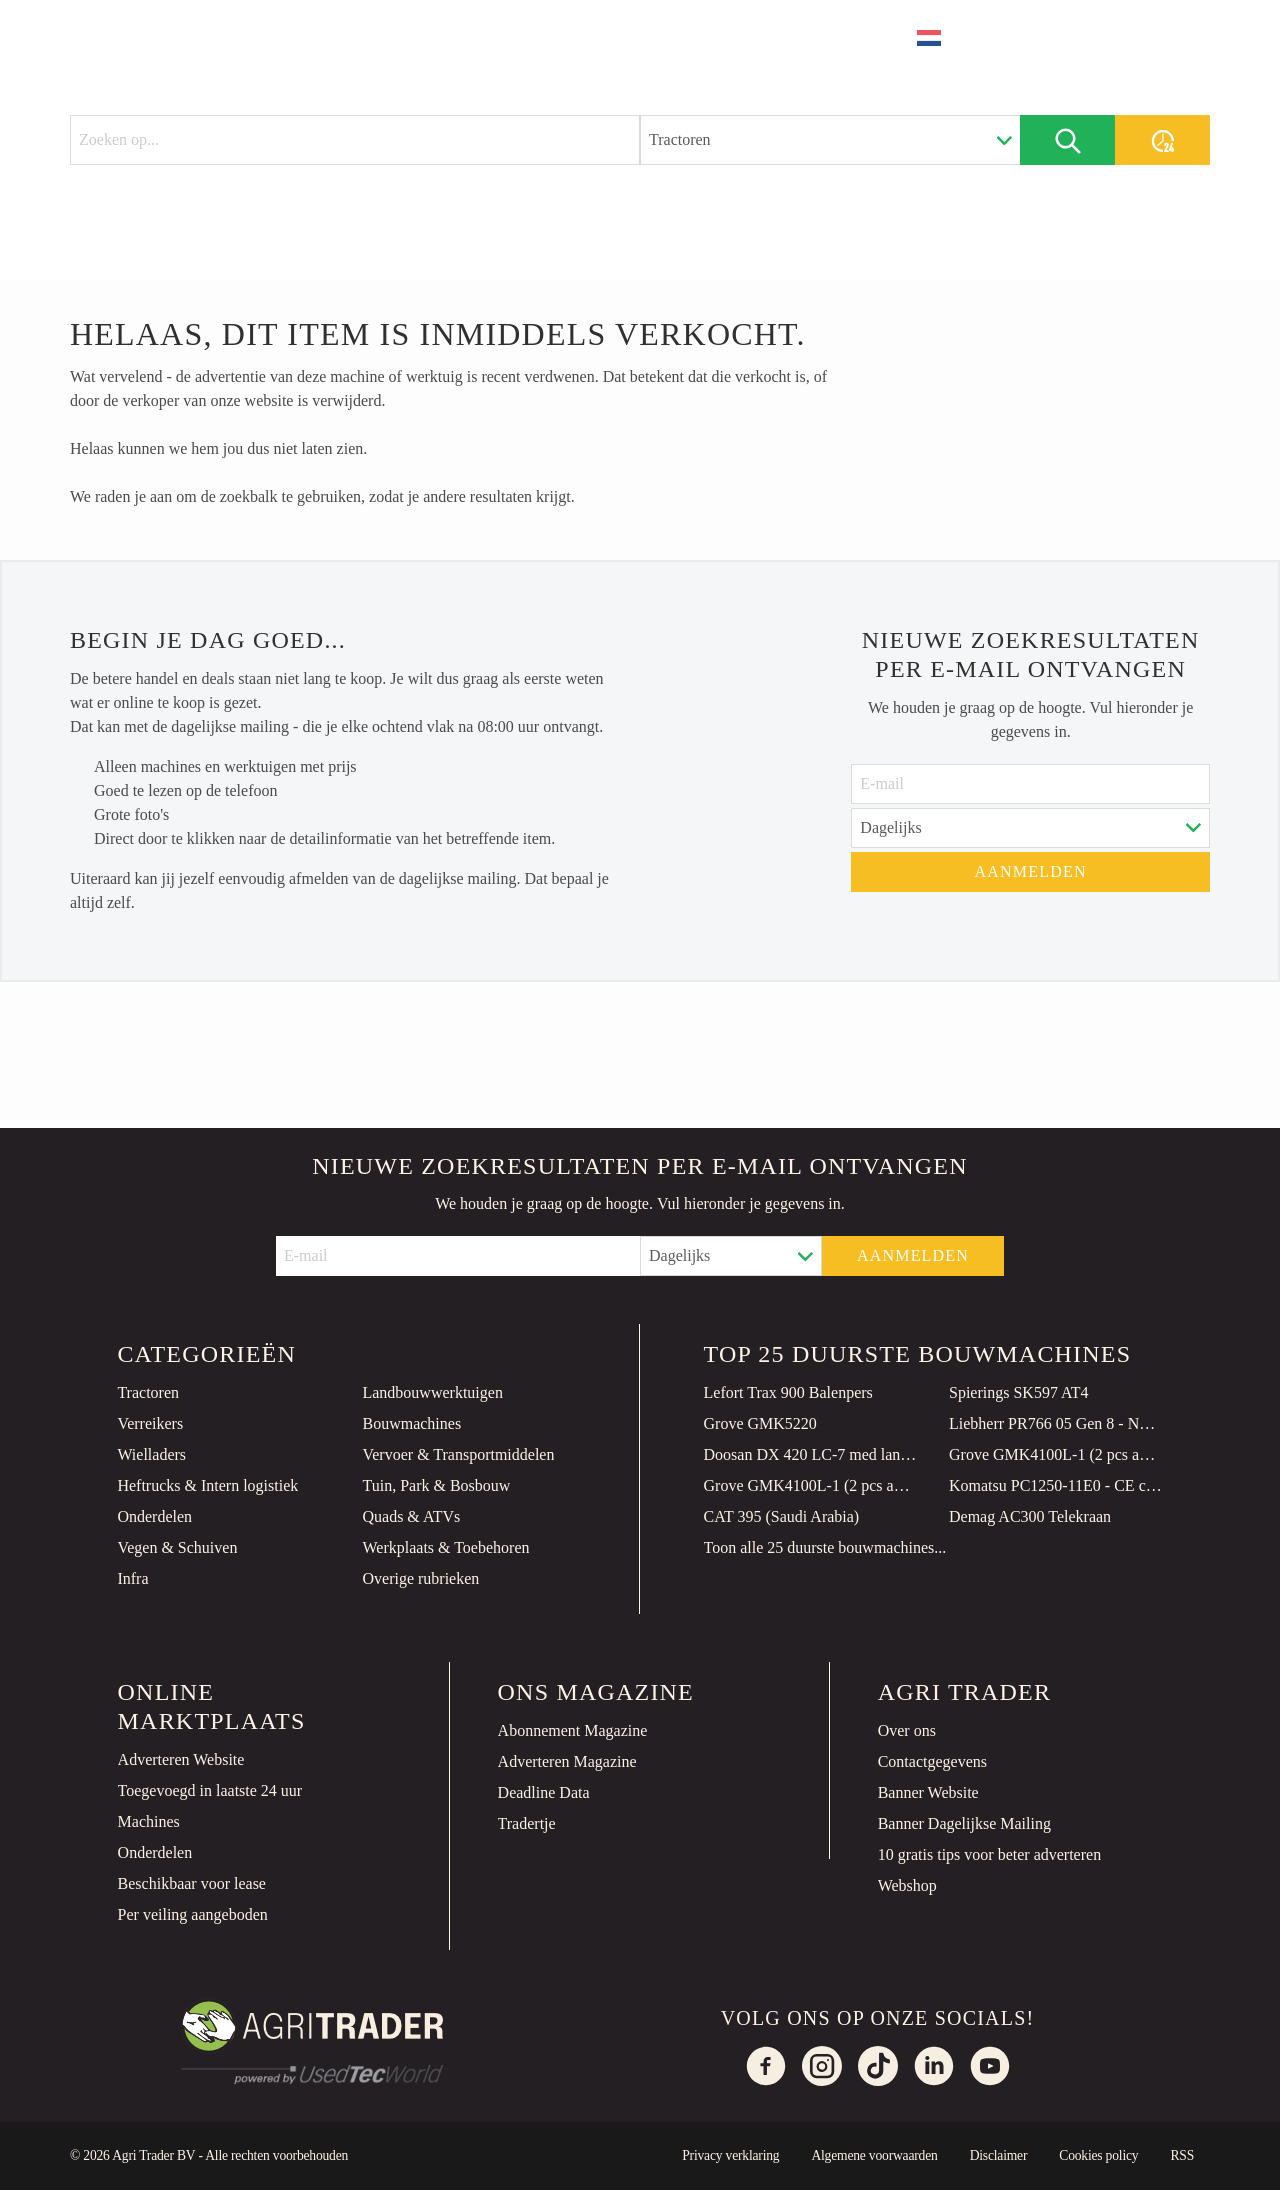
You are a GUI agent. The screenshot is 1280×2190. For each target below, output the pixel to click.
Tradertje (527, 1823)
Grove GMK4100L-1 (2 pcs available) (1056, 1454)
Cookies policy (1098, 2155)
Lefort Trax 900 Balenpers (788, 1392)
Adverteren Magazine (567, 1761)
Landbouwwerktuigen (432, 1392)
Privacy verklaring (730, 2155)
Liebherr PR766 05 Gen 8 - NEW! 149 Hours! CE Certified (1056, 1423)
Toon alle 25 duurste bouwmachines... (825, 1547)
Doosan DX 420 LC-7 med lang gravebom (811, 1454)
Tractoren (148, 1392)
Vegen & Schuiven (177, 1547)
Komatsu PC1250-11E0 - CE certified (1056, 1485)
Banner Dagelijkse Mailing (964, 1823)
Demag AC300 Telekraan (1030, 1516)
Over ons (907, 1730)
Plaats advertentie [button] (1100, 37)
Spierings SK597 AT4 (1019, 1392)
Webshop (907, 1885)
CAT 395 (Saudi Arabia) (782, 1516)
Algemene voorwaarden (874, 2155)
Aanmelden (1031, 871)
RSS (1182, 2155)
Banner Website (928, 1792)
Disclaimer (999, 2155)
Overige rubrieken (420, 1578)
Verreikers (150, 1423)
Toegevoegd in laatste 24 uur (210, 1790)
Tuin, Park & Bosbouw (436, 1485)
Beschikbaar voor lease (192, 1883)
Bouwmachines (411, 1423)
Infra (132, 1578)
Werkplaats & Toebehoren (445, 1547)
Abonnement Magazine (573, 1730)
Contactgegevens (932, 1761)
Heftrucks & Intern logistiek (207, 1485)
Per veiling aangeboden (193, 1914)
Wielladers (151, 1454)
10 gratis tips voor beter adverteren (989, 1854)
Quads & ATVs (411, 1516)
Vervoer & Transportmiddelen (458, 1454)
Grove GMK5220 (760, 1423)
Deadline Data (544, 1792)
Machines (149, 1821)
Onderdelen (154, 1516)
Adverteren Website (181, 1759)
